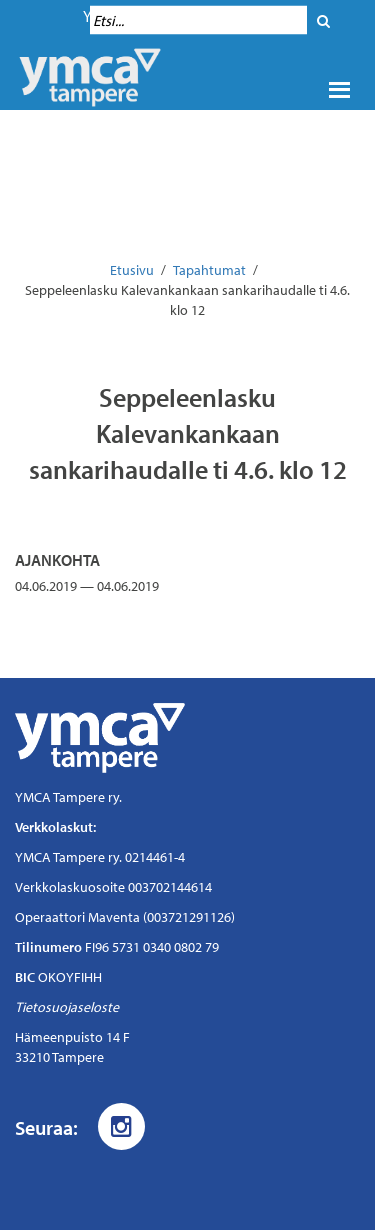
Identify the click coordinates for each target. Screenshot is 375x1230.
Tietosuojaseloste (67, 1007)
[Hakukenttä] (198, 20)
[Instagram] (121, 1126)
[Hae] (323, 20)
